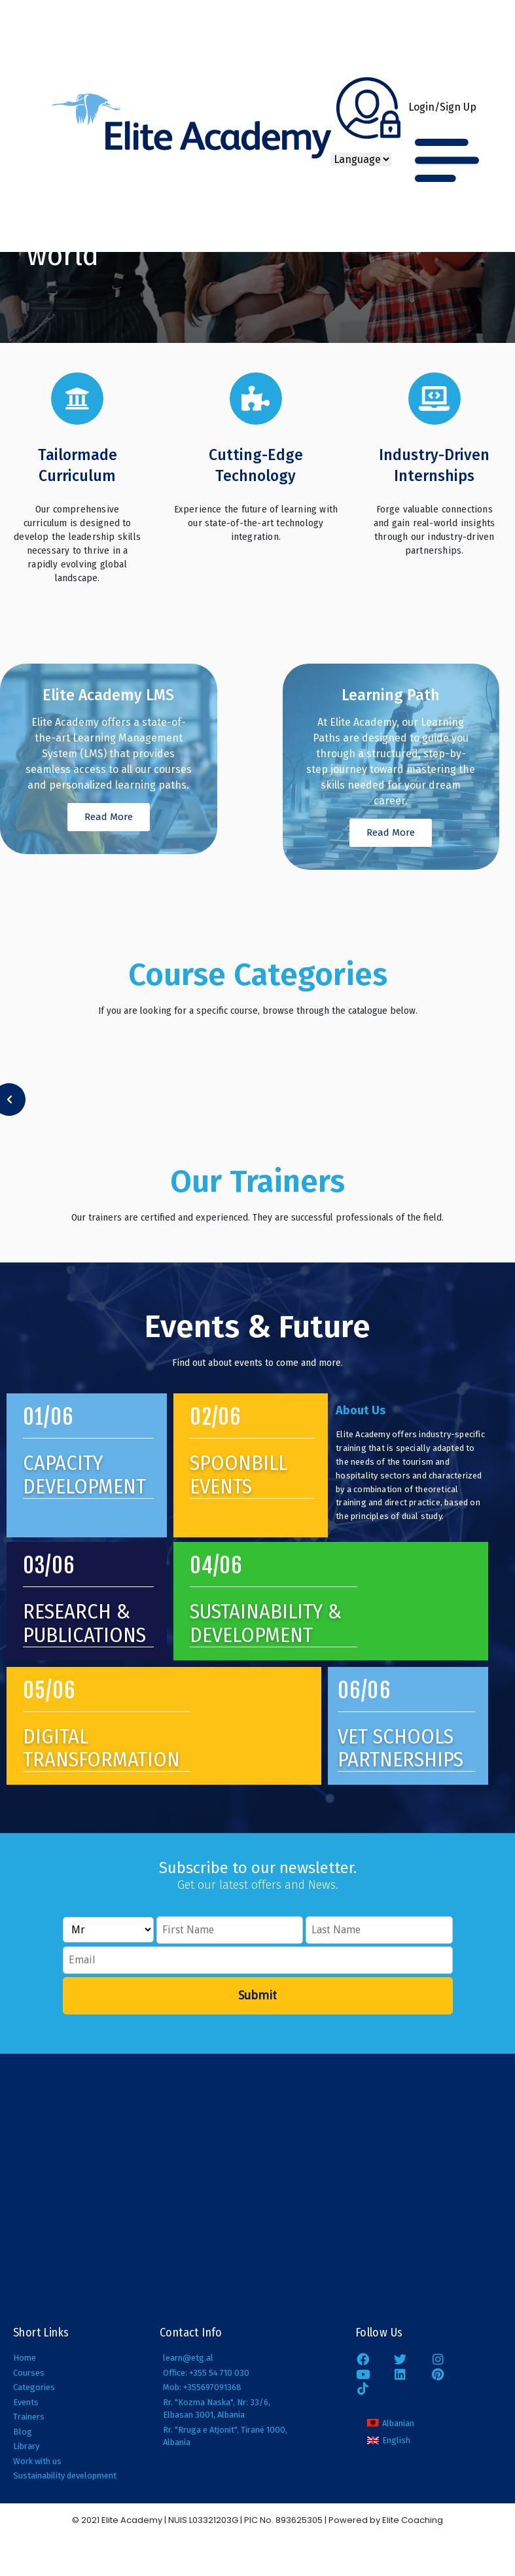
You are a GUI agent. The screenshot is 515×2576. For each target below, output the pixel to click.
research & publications (84, 1623)
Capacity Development (84, 1474)
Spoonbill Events (238, 1474)
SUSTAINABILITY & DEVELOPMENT (266, 1623)
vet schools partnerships (400, 1748)
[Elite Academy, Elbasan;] (257, 2188)
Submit (257, 1995)
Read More (108, 817)
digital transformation (101, 1748)
